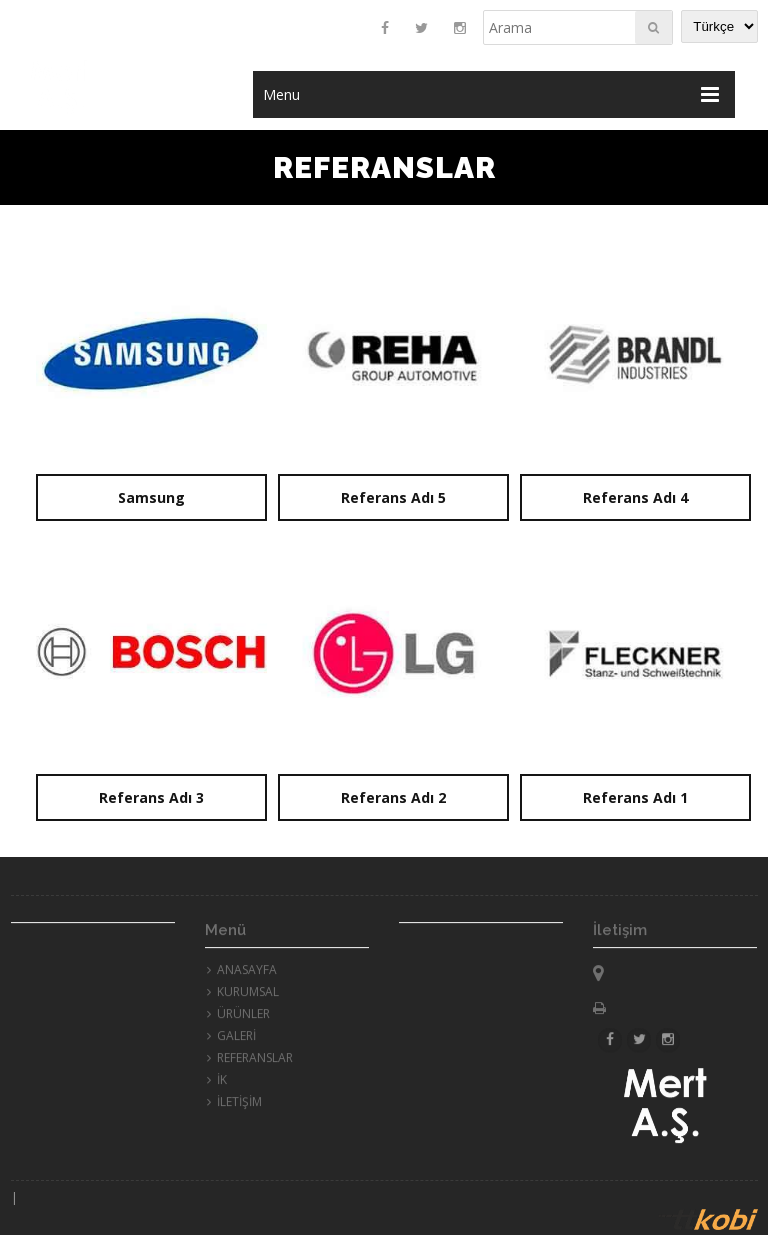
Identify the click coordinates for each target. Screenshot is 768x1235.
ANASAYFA (242, 974)
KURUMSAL (243, 996)
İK (217, 1084)
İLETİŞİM (234, 1106)
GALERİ (231, 1040)
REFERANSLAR (250, 1062)
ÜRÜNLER (238, 1018)
